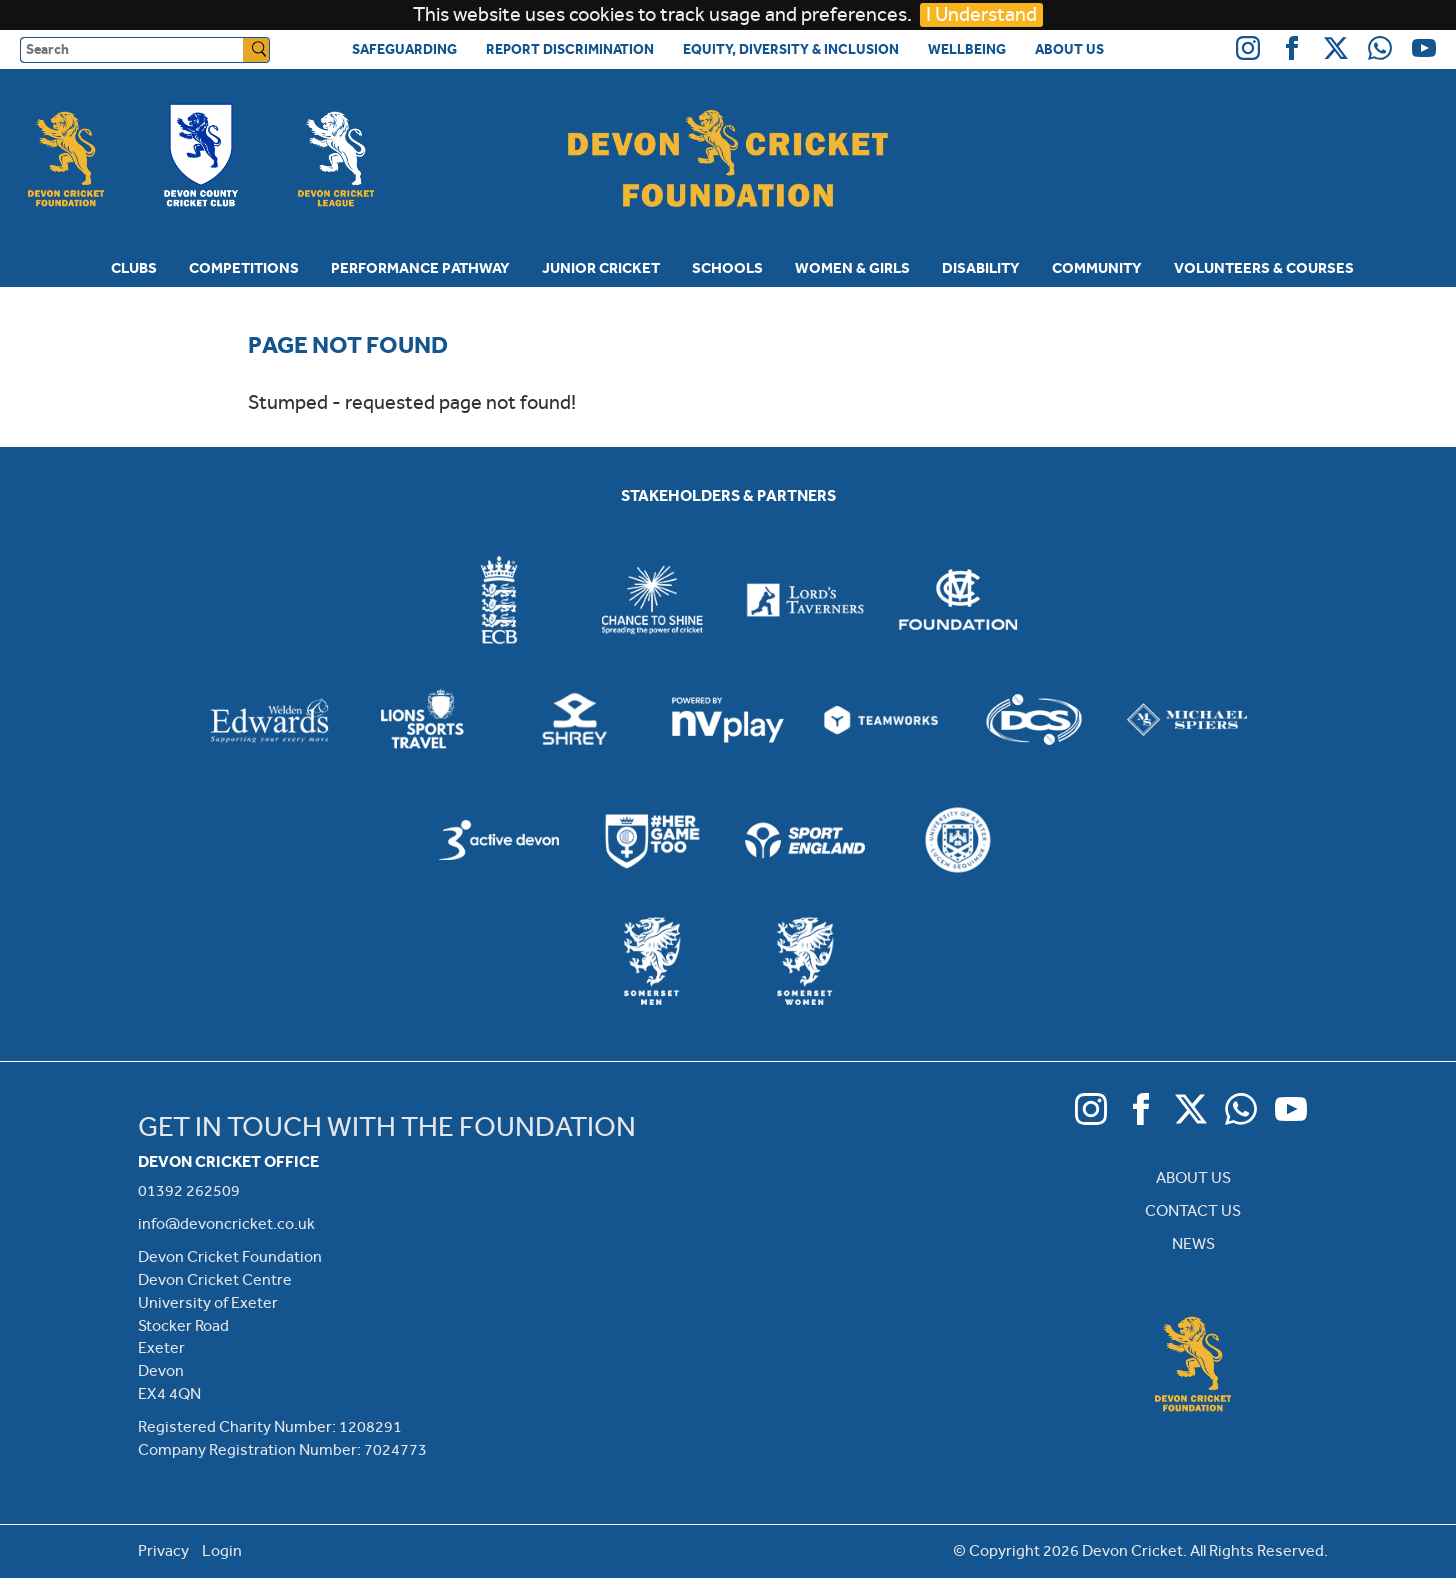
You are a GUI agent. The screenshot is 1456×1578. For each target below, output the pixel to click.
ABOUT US (1193, 1177)
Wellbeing (967, 49)
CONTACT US (1193, 1210)
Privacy (163, 1550)
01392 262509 (189, 1190)
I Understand (981, 14)
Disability (981, 268)
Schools (727, 268)
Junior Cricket (601, 268)
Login (222, 1550)
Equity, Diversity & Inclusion (791, 49)
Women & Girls (852, 268)
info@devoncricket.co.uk (226, 1223)
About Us (1069, 49)
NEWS (1193, 1243)
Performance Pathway (420, 268)
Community (1097, 268)
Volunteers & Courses (1264, 268)
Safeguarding (404, 49)
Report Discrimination (570, 49)
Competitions (244, 268)
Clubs (134, 268)
